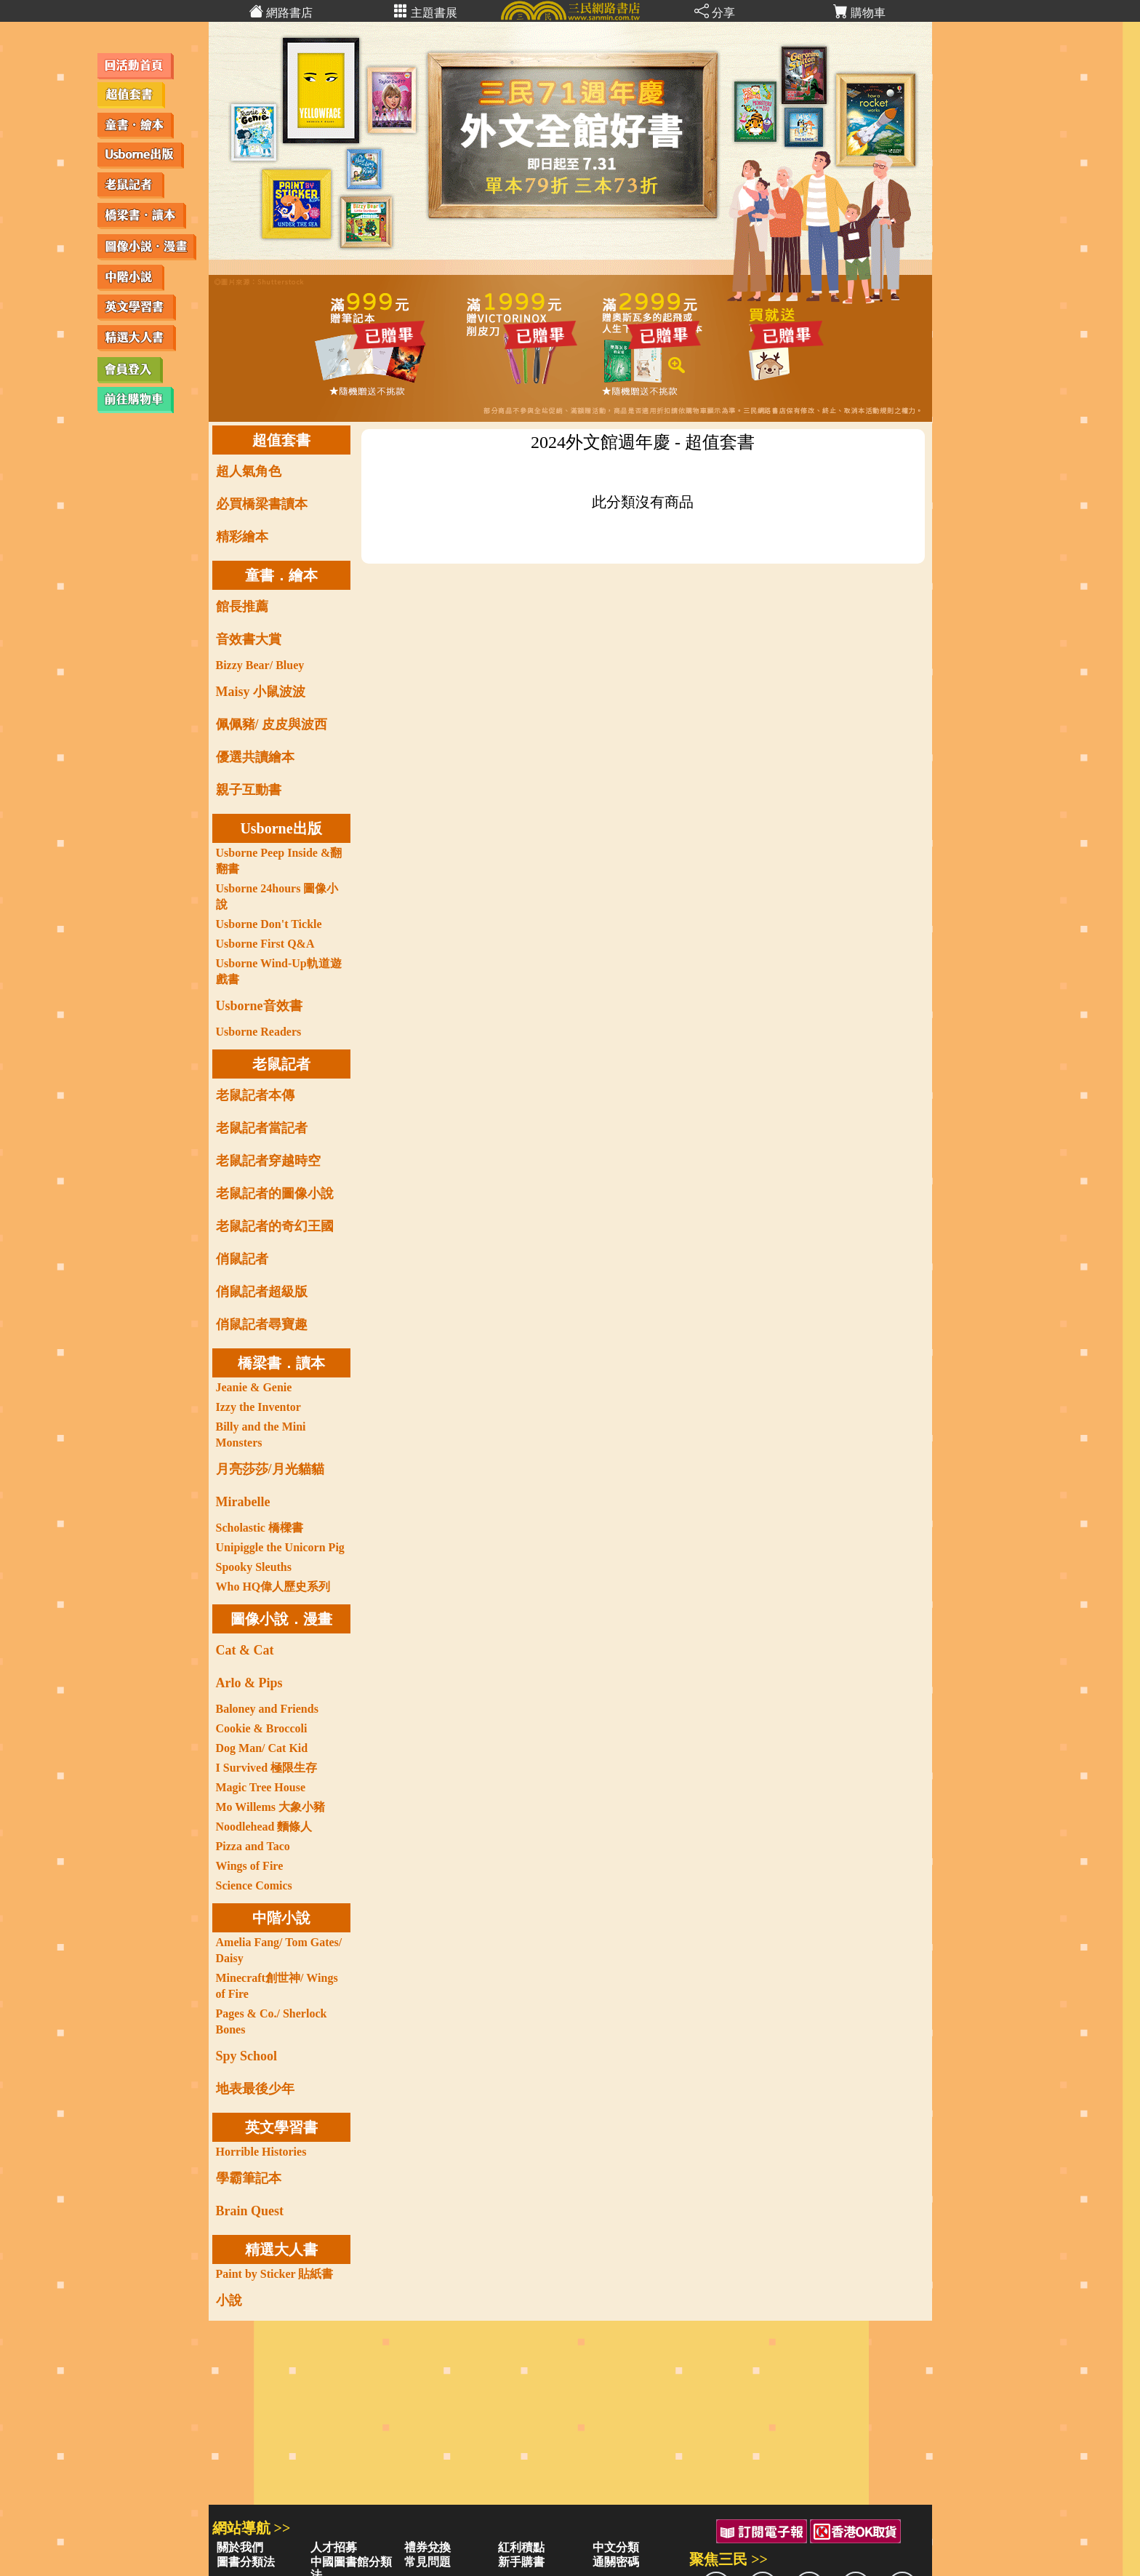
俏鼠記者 (242, 1259)
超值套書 (281, 440)
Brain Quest (250, 2211)
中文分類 (616, 2547)
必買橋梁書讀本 (262, 504)
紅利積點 (521, 2547)
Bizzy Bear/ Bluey (260, 665)
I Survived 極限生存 (267, 1767)
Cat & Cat (245, 1650)
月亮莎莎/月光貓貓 (270, 1469)
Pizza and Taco (253, 1846)
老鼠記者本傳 (255, 1095)
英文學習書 (281, 2127)
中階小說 (281, 1918)
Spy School (247, 2056)
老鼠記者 (281, 1064)
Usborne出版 (280, 828)
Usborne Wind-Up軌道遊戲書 (279, 971)
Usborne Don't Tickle (269, 924)
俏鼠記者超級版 (262, 1291)
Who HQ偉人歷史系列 (273, 1586)
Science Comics (254, 1885)
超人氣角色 (248, 471)
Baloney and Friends (267, 1709)
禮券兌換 (427, 2547)
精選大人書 (281, 2249)
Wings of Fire (250, 1866)
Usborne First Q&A (265, 943)
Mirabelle (243, 1502)
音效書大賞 (248, 639)
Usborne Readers (259, 1031)
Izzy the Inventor (258, 1407)
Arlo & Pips (249, 1683)
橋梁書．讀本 (281, 1363)
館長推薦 (242, 606)
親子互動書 (248, 790)
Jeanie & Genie (254, 1387)
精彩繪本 (242, 536)
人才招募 (333, 2547)
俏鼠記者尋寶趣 (262, 1324)
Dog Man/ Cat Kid (262, 1748)
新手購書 (521, 2562)
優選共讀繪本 (255, 757)
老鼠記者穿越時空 (268, 1160)
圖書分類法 (246, 2562)
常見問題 (427, 2562)
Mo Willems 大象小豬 (271, 1807)
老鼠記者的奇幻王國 (275, 1226)
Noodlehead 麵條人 (264, 1826)
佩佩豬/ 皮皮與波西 (272, 724)
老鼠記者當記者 (262, 1128)
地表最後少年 (255, 2088)
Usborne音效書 (259, 1006)
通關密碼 (616, 2562)
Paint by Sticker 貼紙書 (275, 2274)
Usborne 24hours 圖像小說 (277, 896)
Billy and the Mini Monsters (261, 1434)
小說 (229, 2300)
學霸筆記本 (248, 2178)
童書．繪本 (281, 575)
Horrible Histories (261, 2151)
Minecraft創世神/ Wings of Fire (277, 1986)
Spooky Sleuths (254, 1567)
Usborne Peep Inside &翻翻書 (279, 861)
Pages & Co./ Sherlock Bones (271, 2021)
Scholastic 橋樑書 (259, 1527)
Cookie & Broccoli (262, 1728)
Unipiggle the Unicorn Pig (280, 1547)
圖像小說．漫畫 (281, 1619)
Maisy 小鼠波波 (261, 691)
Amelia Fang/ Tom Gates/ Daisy (279, 1950)
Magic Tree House (261, 1787)
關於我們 (240, 2547)
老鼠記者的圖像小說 (275, 1193)
